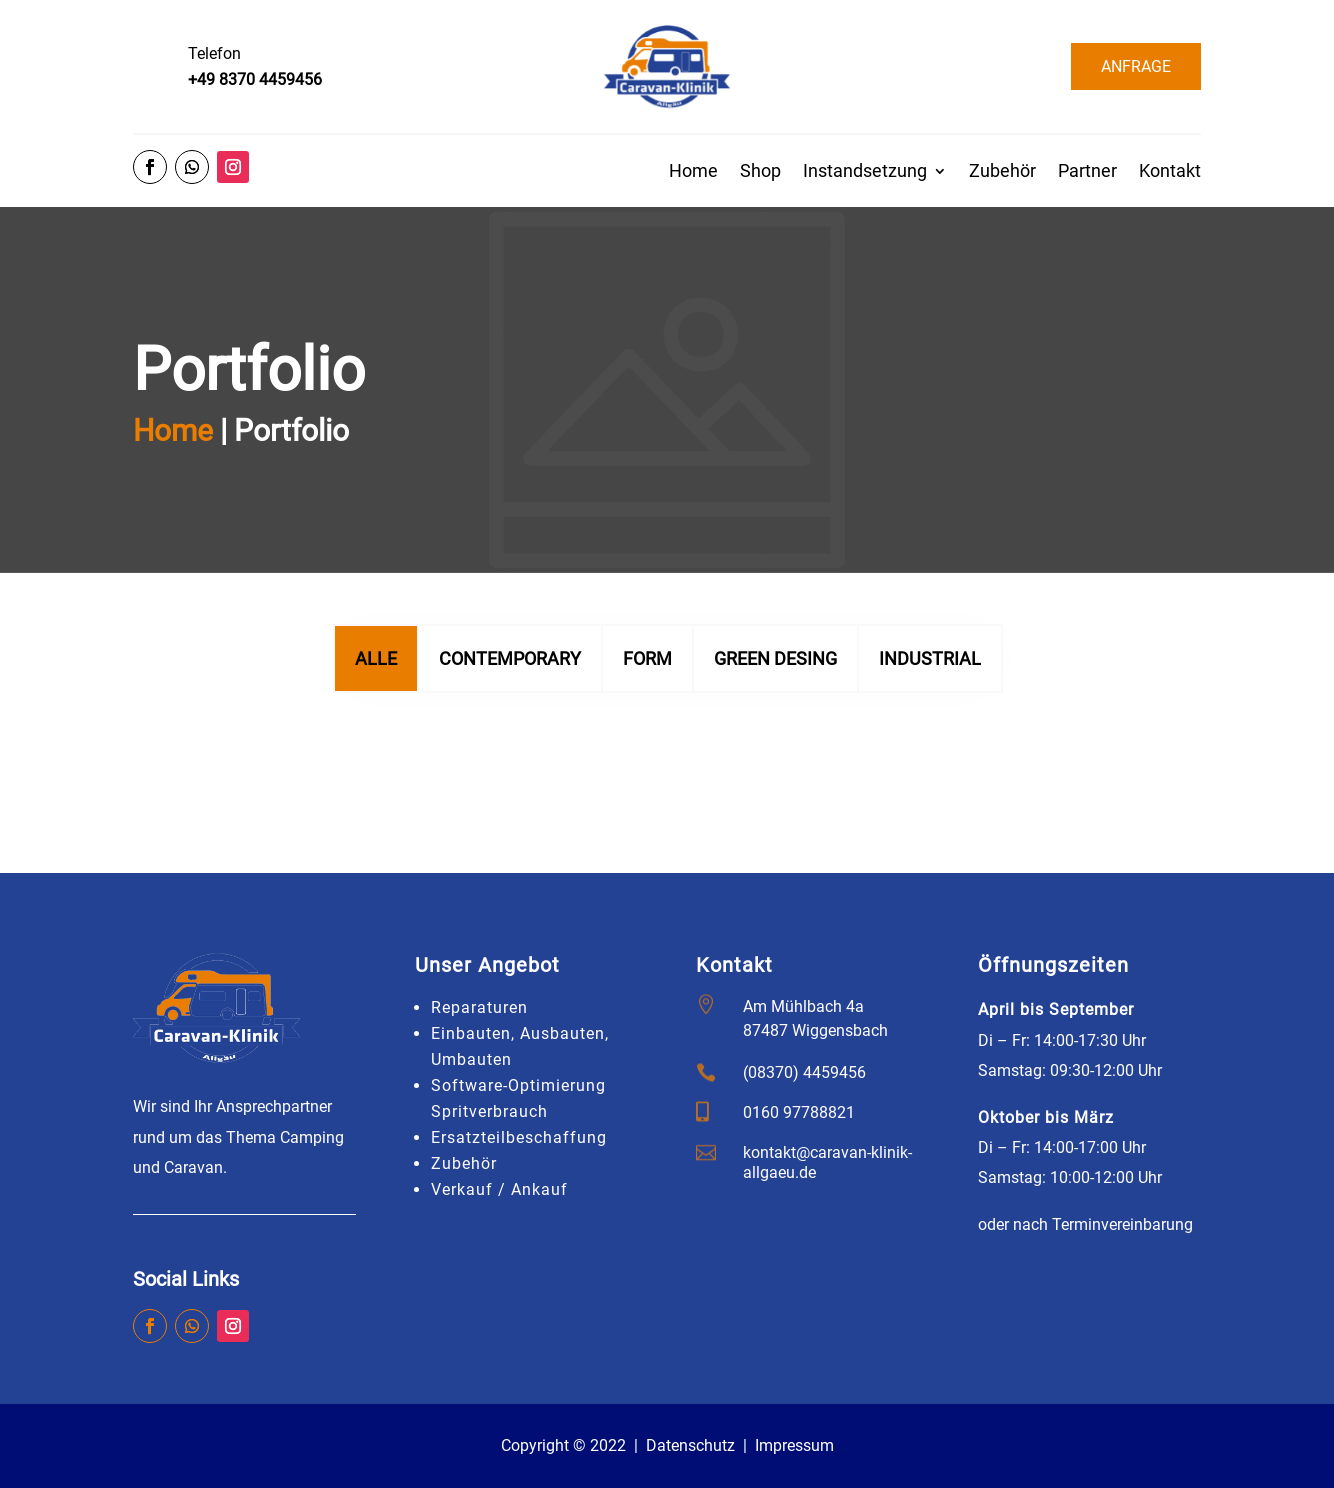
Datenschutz (690, 1445)
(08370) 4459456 (804, 1072)
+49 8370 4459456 (255, 79)
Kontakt (1170, 172)
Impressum (794, 1445)
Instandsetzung (865, 172)
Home (693, 172)
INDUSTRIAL (930, 708)
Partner (1087, 172)
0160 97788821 (799, 1112)
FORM (647, 708)
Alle (376, 708)
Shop (760, 172)
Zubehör (1002, 172)
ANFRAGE (1136, 66)
